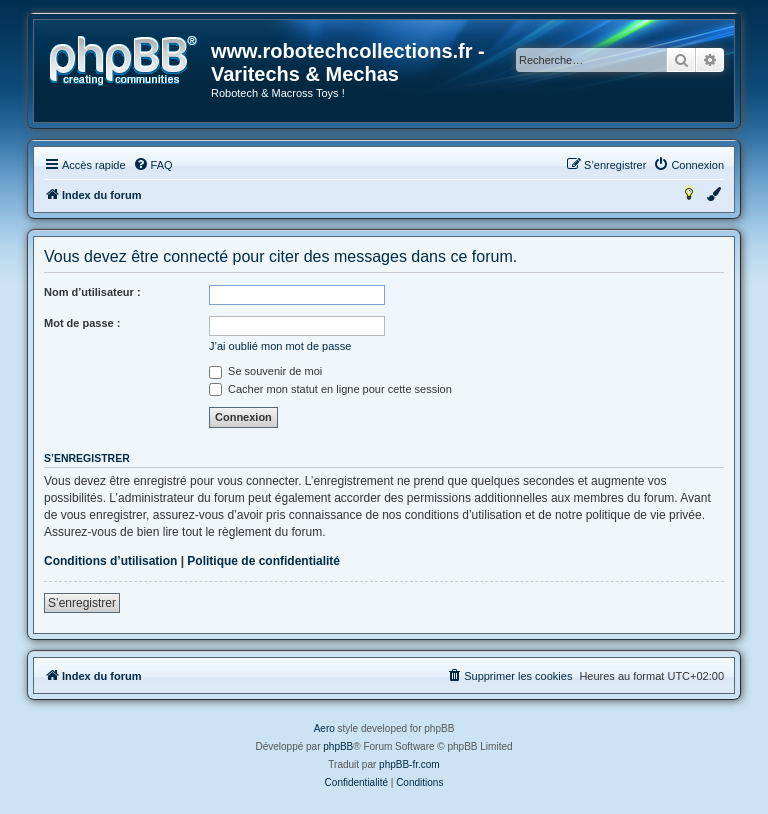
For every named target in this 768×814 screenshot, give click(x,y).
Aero (324, 728)
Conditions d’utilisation (110, 561)
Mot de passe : (82, 323)
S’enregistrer (82, 603)
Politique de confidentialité (263, 561)
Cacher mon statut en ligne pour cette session (330, 389)
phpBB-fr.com (409, 764)
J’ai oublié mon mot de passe (280, 346)
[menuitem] (153, 165)
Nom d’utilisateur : (92, 292)
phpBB (338, 746)
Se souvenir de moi (265, 371)
